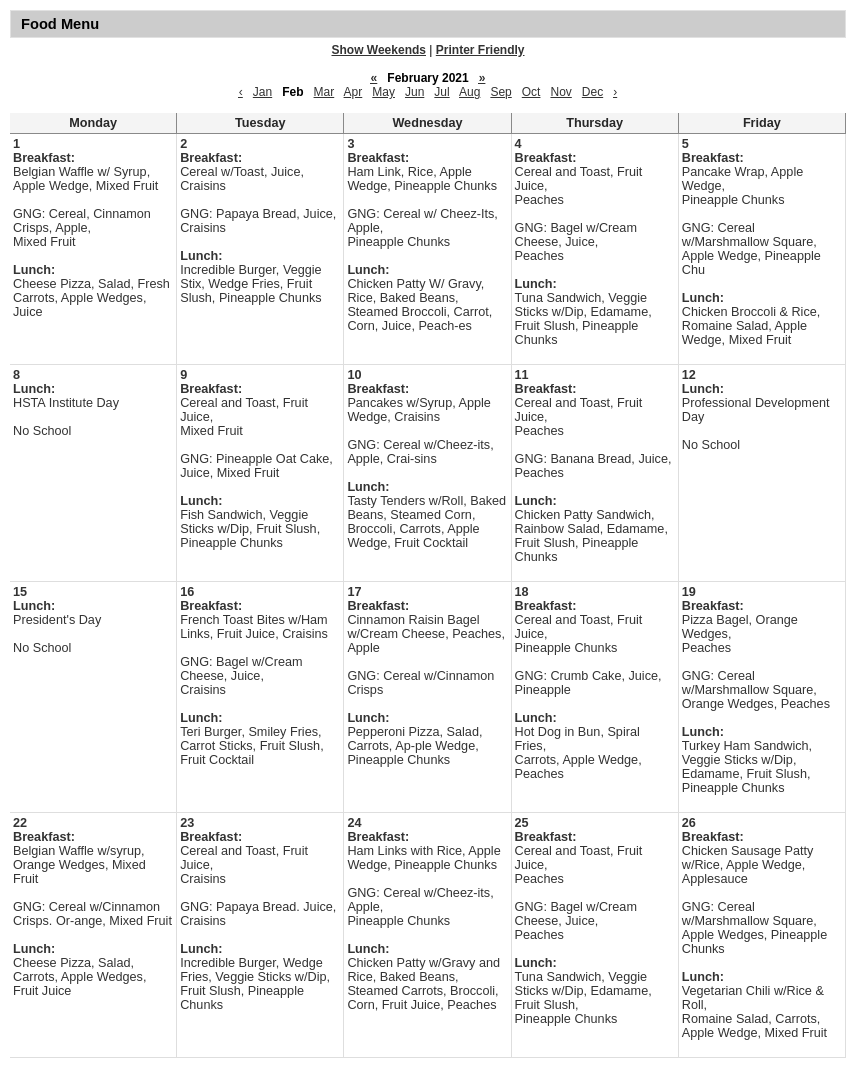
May (383, 92)
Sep (500, 92)
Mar (324, 92)
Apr (353, 92)
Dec (592, 92)
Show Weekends (379, 50)
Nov (560, 92)
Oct (531, 92)
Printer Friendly (480, 50)
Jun (414, 92)
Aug (469, 92)
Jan (262, 92)
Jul (441, 92)
